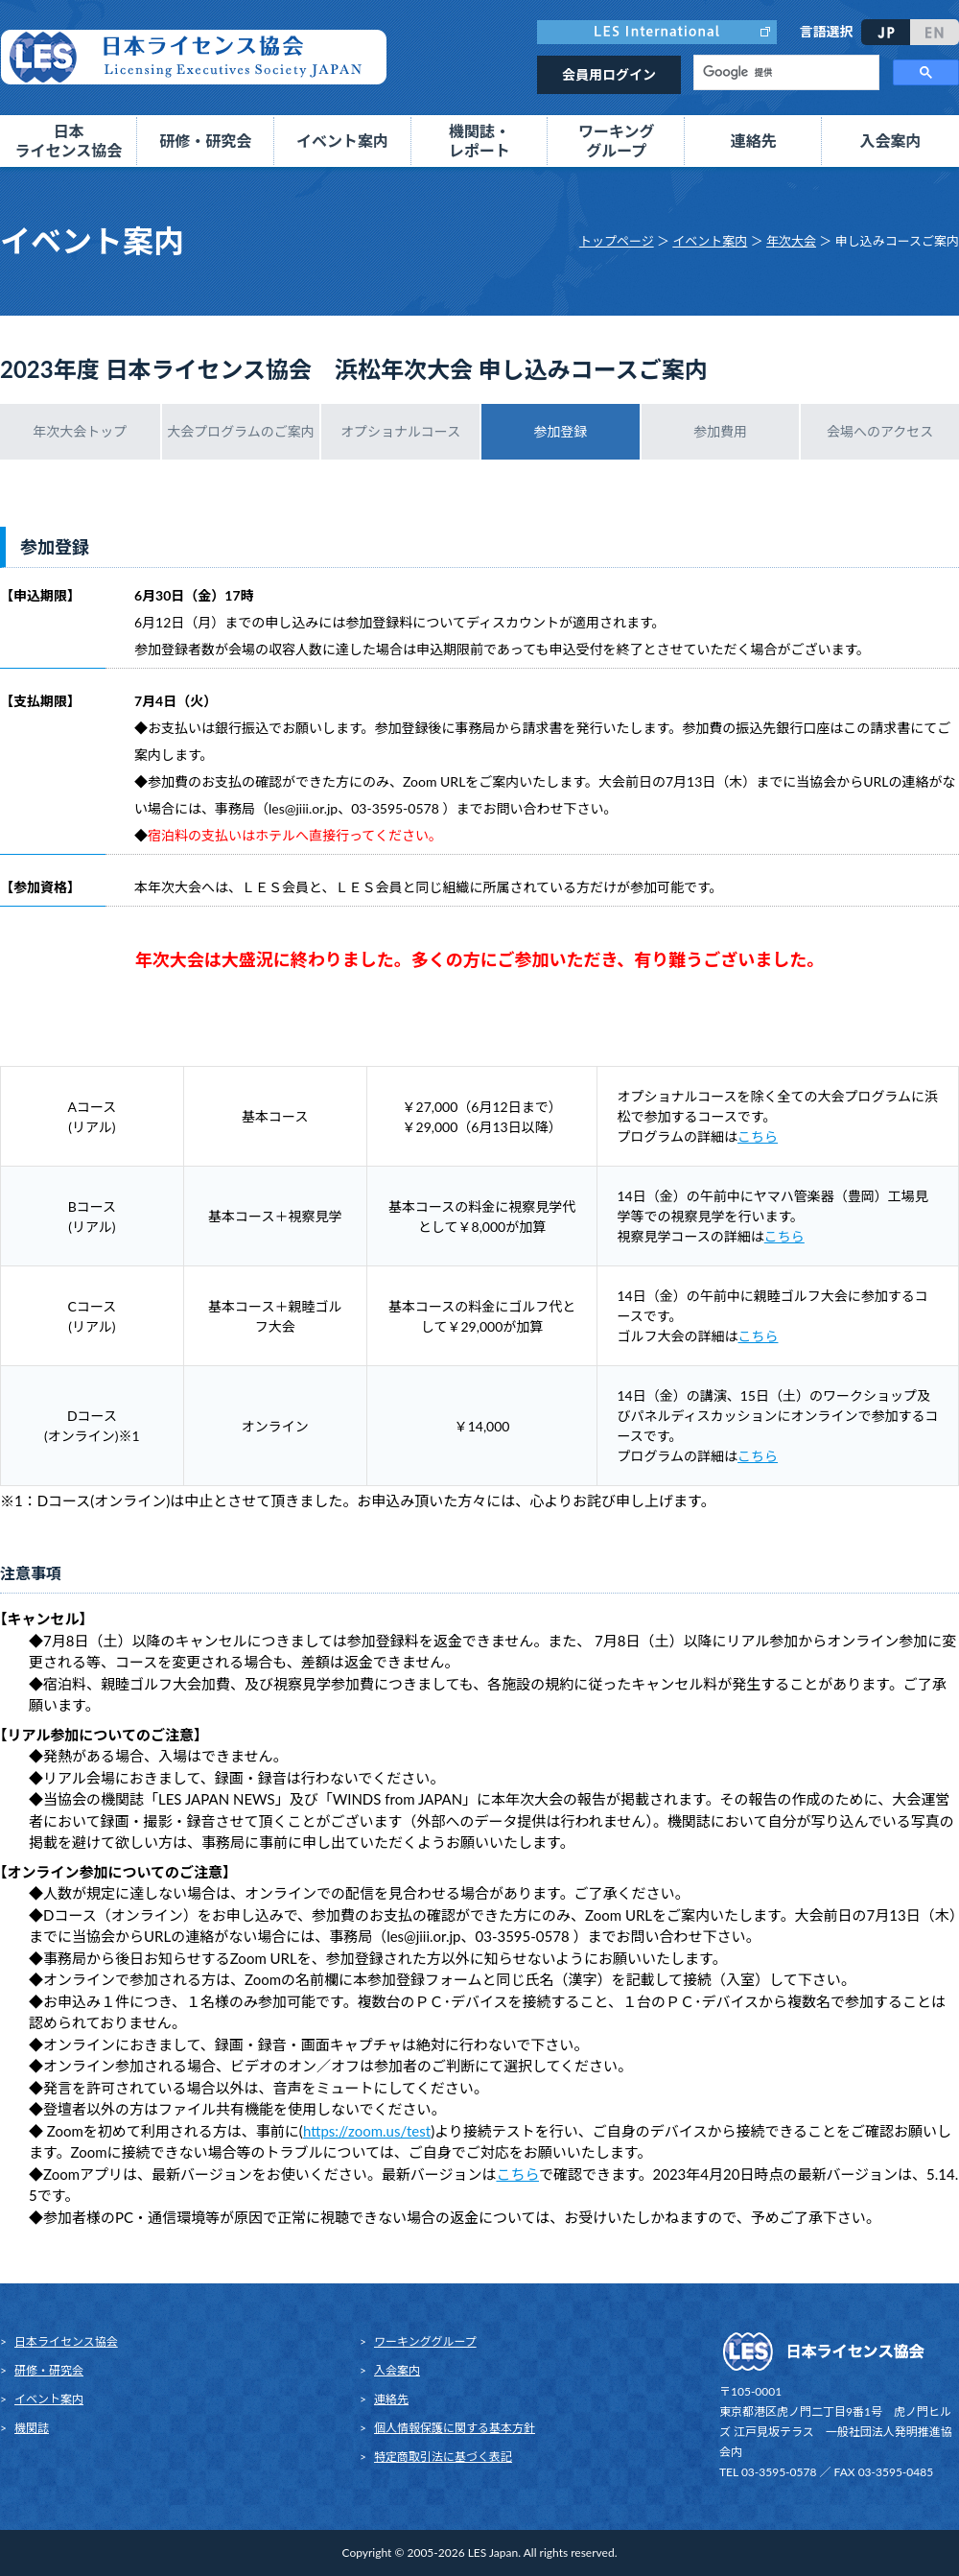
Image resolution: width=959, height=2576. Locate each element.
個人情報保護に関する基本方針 (454, 2428)
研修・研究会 (48, 2370)
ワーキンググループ (425, 2341)
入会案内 (891, 140)
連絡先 (754, 140)
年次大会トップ (80, 431)
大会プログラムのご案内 (241, 431)
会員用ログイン (609, 74)
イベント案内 (709, 240)
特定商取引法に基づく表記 (443, 2456)
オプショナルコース (400, 431)
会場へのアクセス (880, 431)
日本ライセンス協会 (66, 2341)
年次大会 (791, 240)
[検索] (784, 73)
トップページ (616, 240)
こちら (757, 1136)
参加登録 (560, 431)
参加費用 (720, 431)
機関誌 (31, 2428)
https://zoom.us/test (367, 2130)
